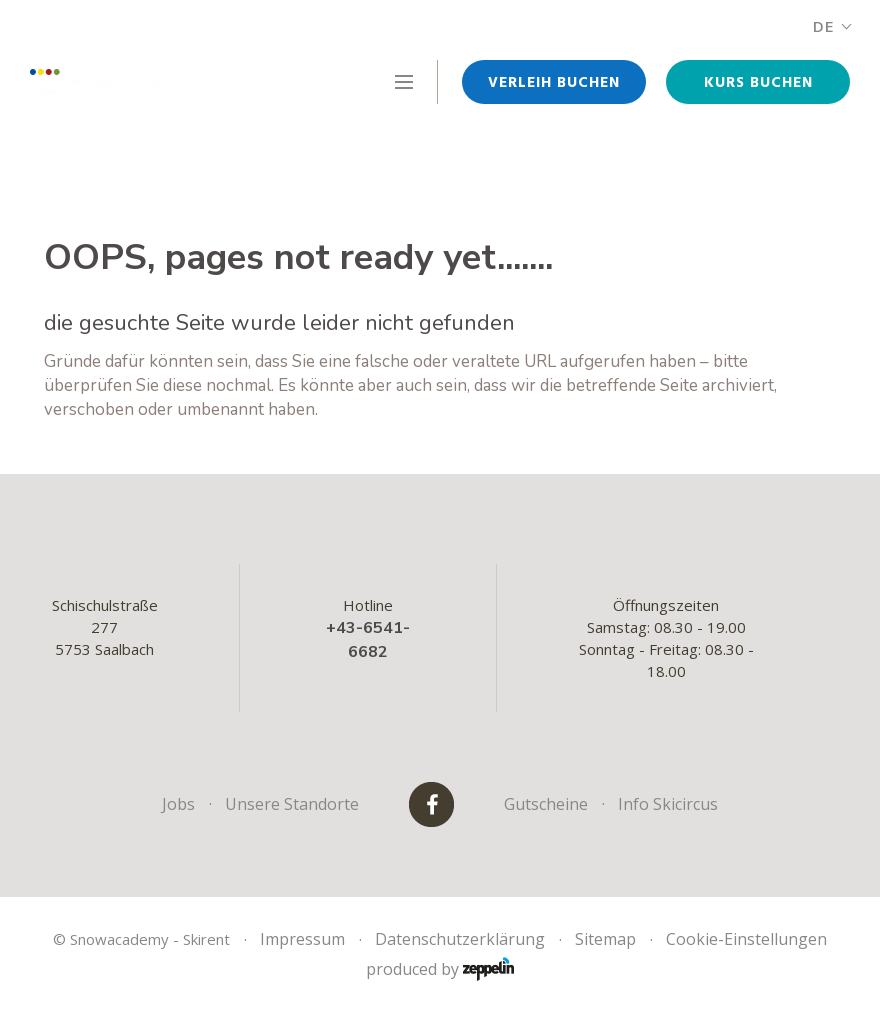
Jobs (178, 804)
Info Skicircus (668, 804)
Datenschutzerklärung (460, 939)
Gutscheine (546, 804)
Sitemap (605, 939)
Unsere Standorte (292, 804)
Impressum (302, 939)
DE (831, 27)
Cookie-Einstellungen (746, 939)
